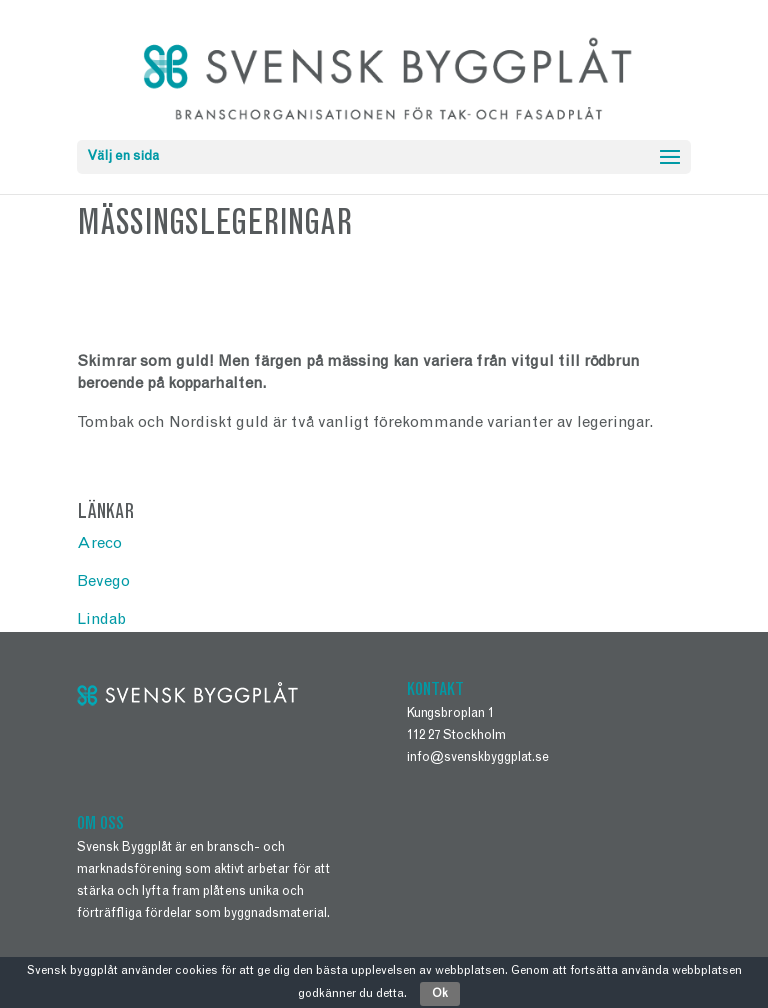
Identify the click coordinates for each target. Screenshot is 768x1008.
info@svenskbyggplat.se (478, 758)
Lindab (101, 620)
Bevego (103, 582)
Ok (440, 994)
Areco (99, 544)
